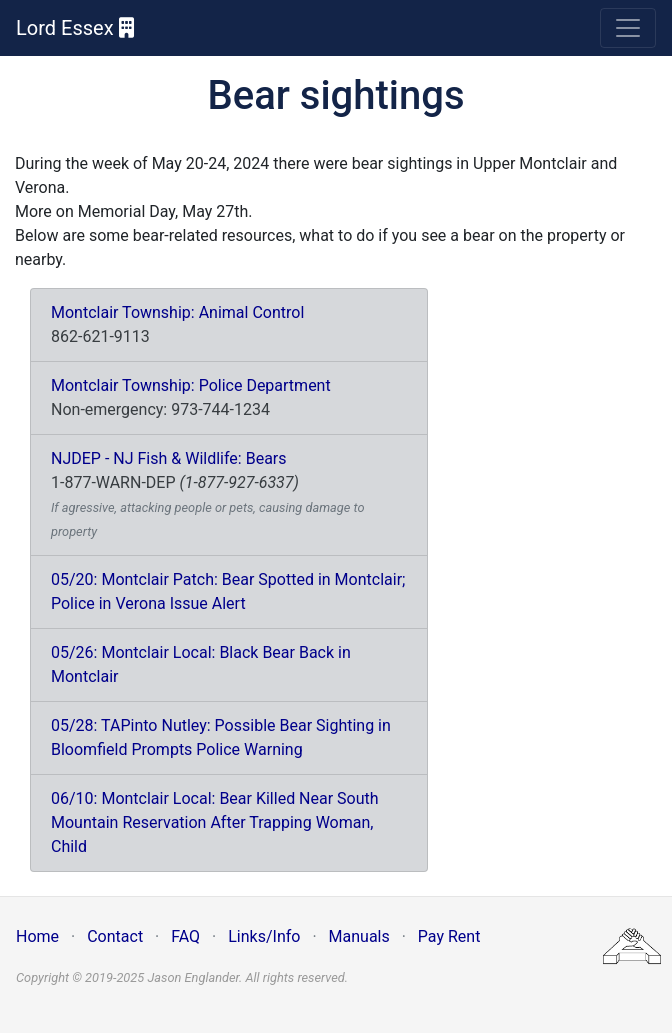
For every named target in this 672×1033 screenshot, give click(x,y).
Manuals (359, 936)
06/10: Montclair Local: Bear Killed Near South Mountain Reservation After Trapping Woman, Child (215, 822)
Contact (115, 936)
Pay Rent (449, 936)
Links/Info (264, 936)
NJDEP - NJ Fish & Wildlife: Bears (169, 458)
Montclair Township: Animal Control (177, 312)
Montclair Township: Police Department (191, 385)
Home (37, 936)
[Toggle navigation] (628, 28)
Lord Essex (75, 28)
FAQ (185, 936)
